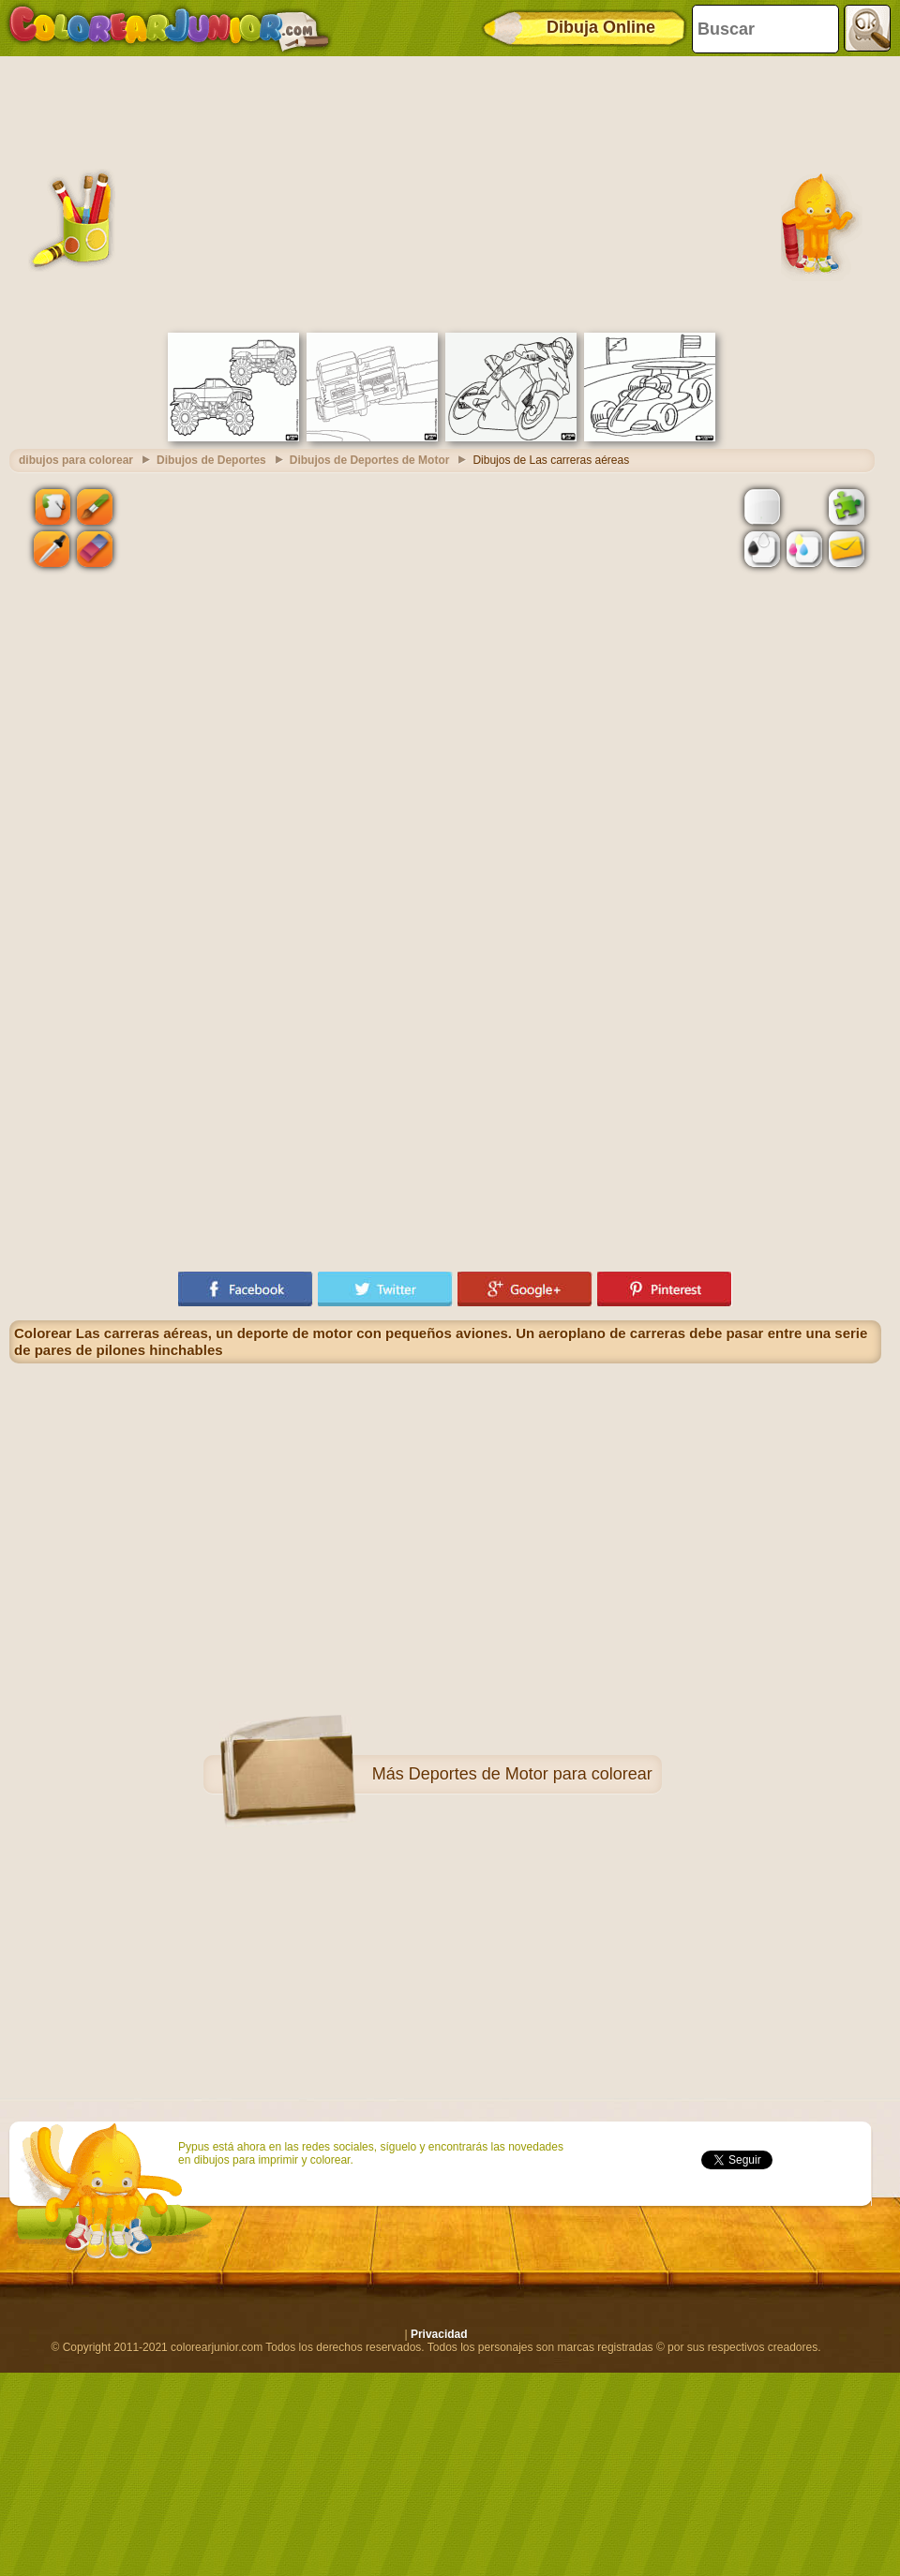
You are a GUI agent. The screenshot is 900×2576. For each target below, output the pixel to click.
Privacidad (439, 2334)
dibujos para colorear (76, 460)
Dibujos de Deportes (211, 460)
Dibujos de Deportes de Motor (370, 460)
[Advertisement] (445, 192)
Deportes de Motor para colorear (530, 1773)
